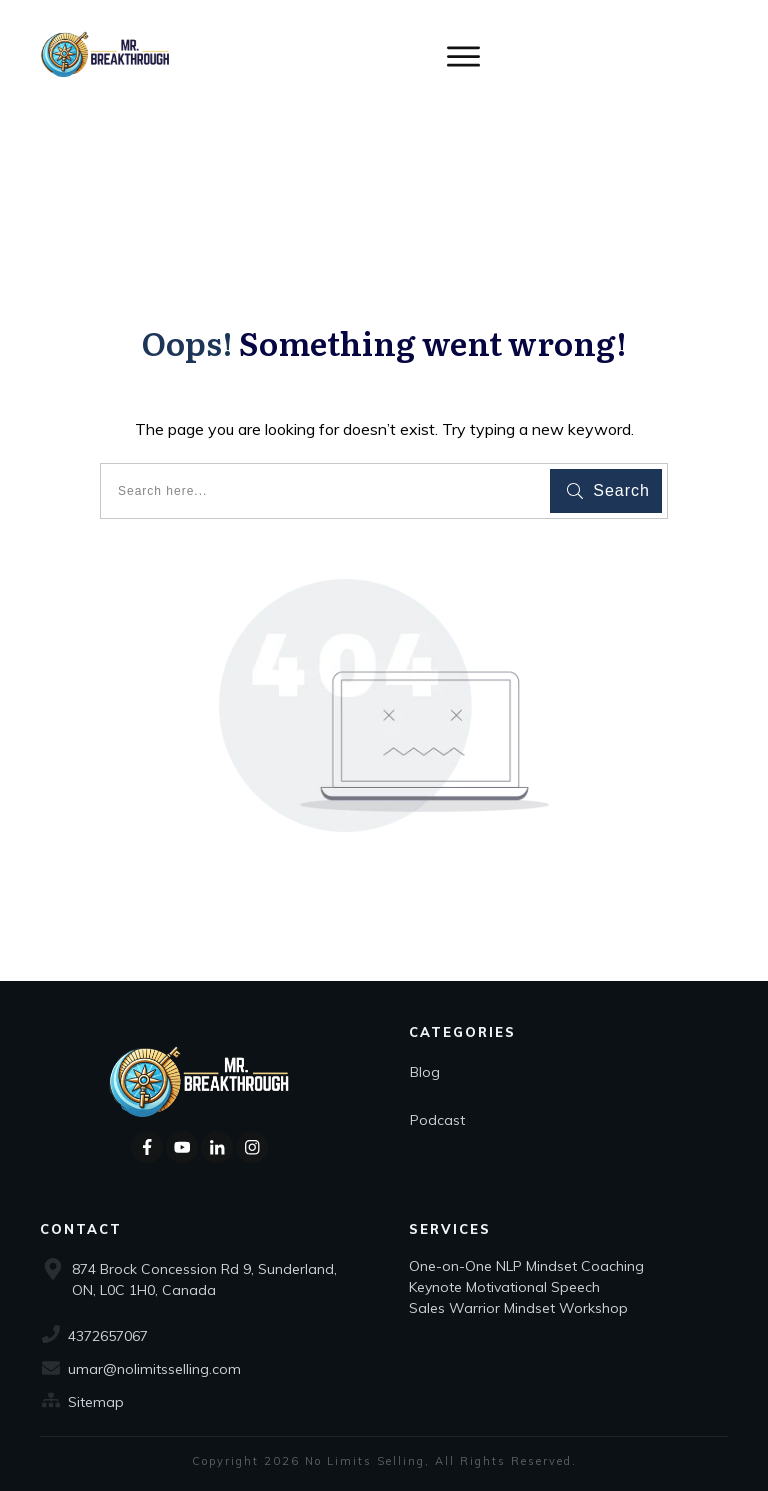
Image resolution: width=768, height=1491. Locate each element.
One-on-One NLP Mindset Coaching (528, 1266)
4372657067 (108, 1336)
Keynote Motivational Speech (506, 1287)
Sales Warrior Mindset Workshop (518, 1308)
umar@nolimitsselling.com (154, 1369)
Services (450, 1229)
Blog (425, 1072)
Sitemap (96, 1402)
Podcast (437, 1120)
